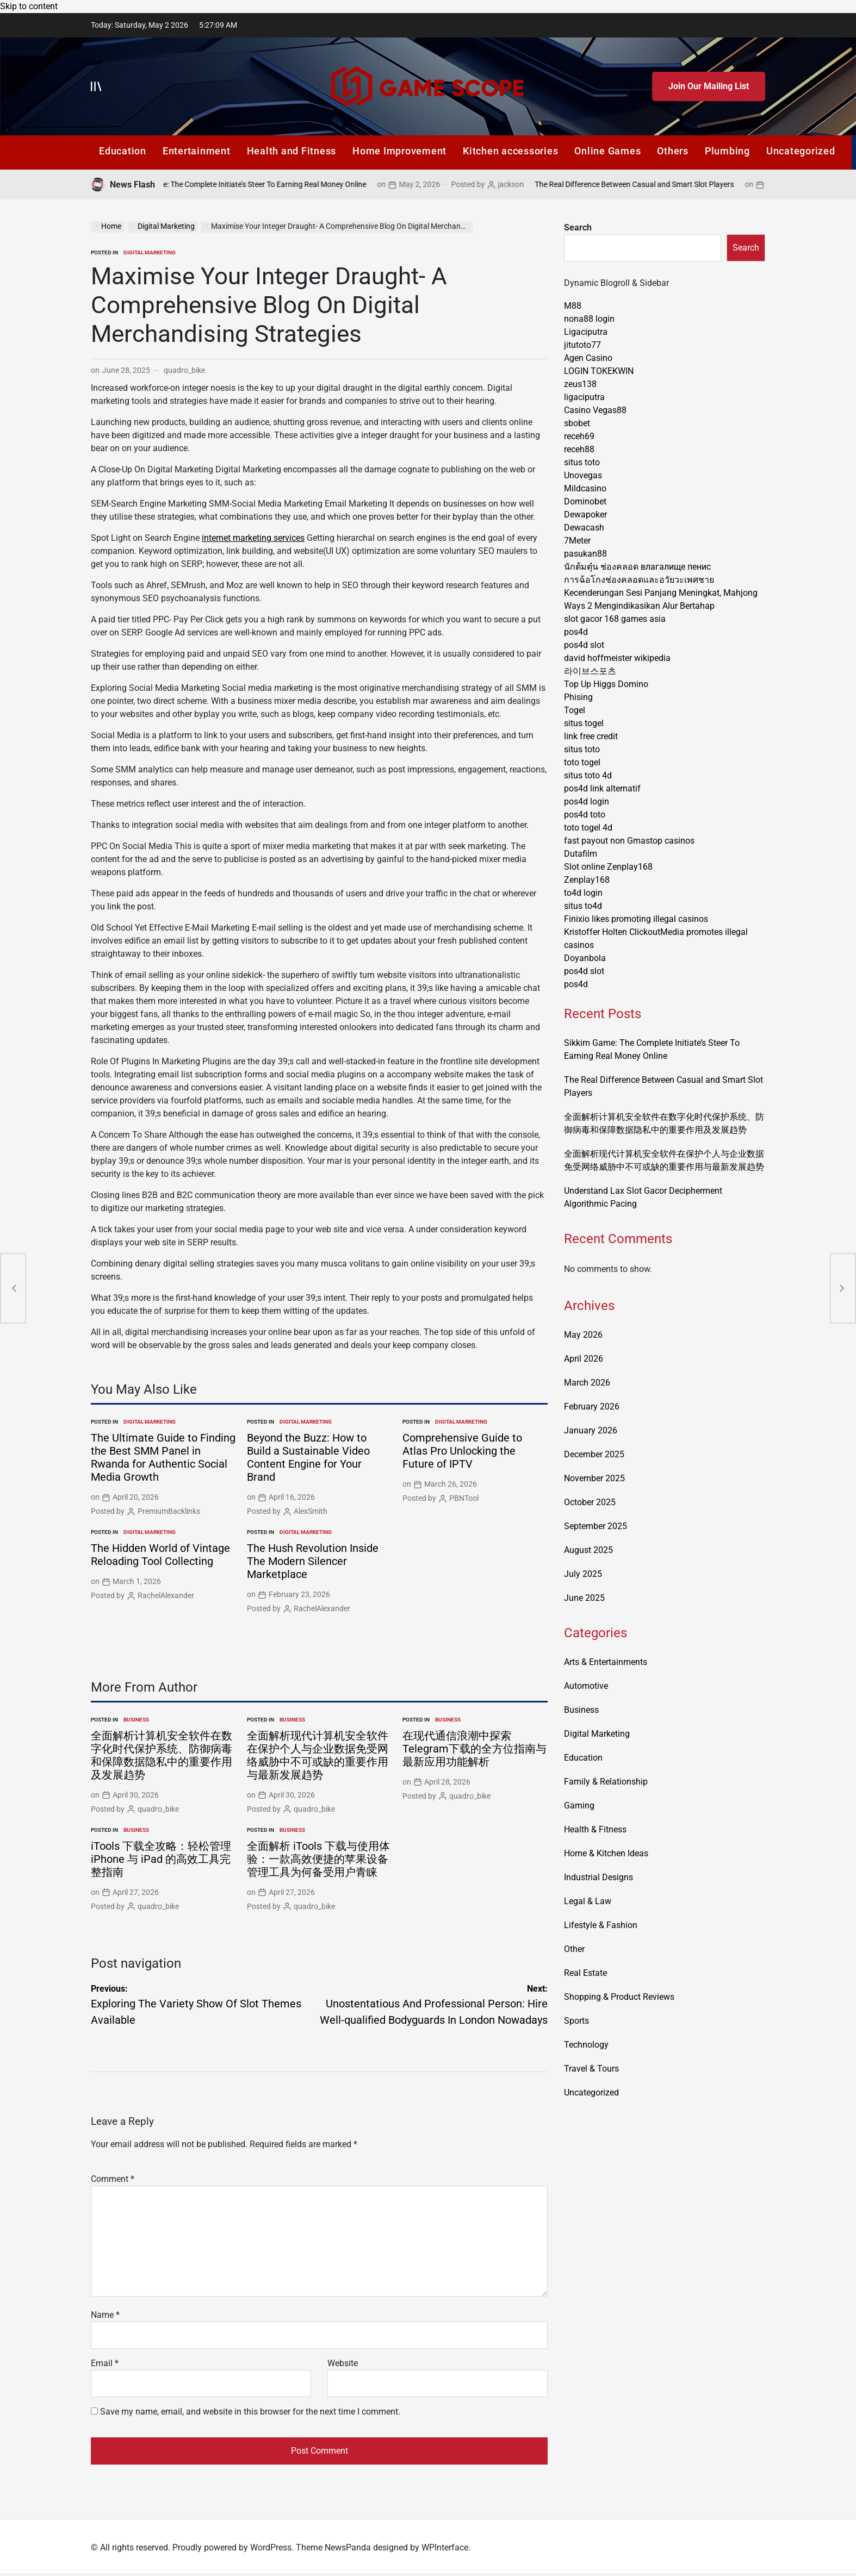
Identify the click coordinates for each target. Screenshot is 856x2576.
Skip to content (29, 6)
